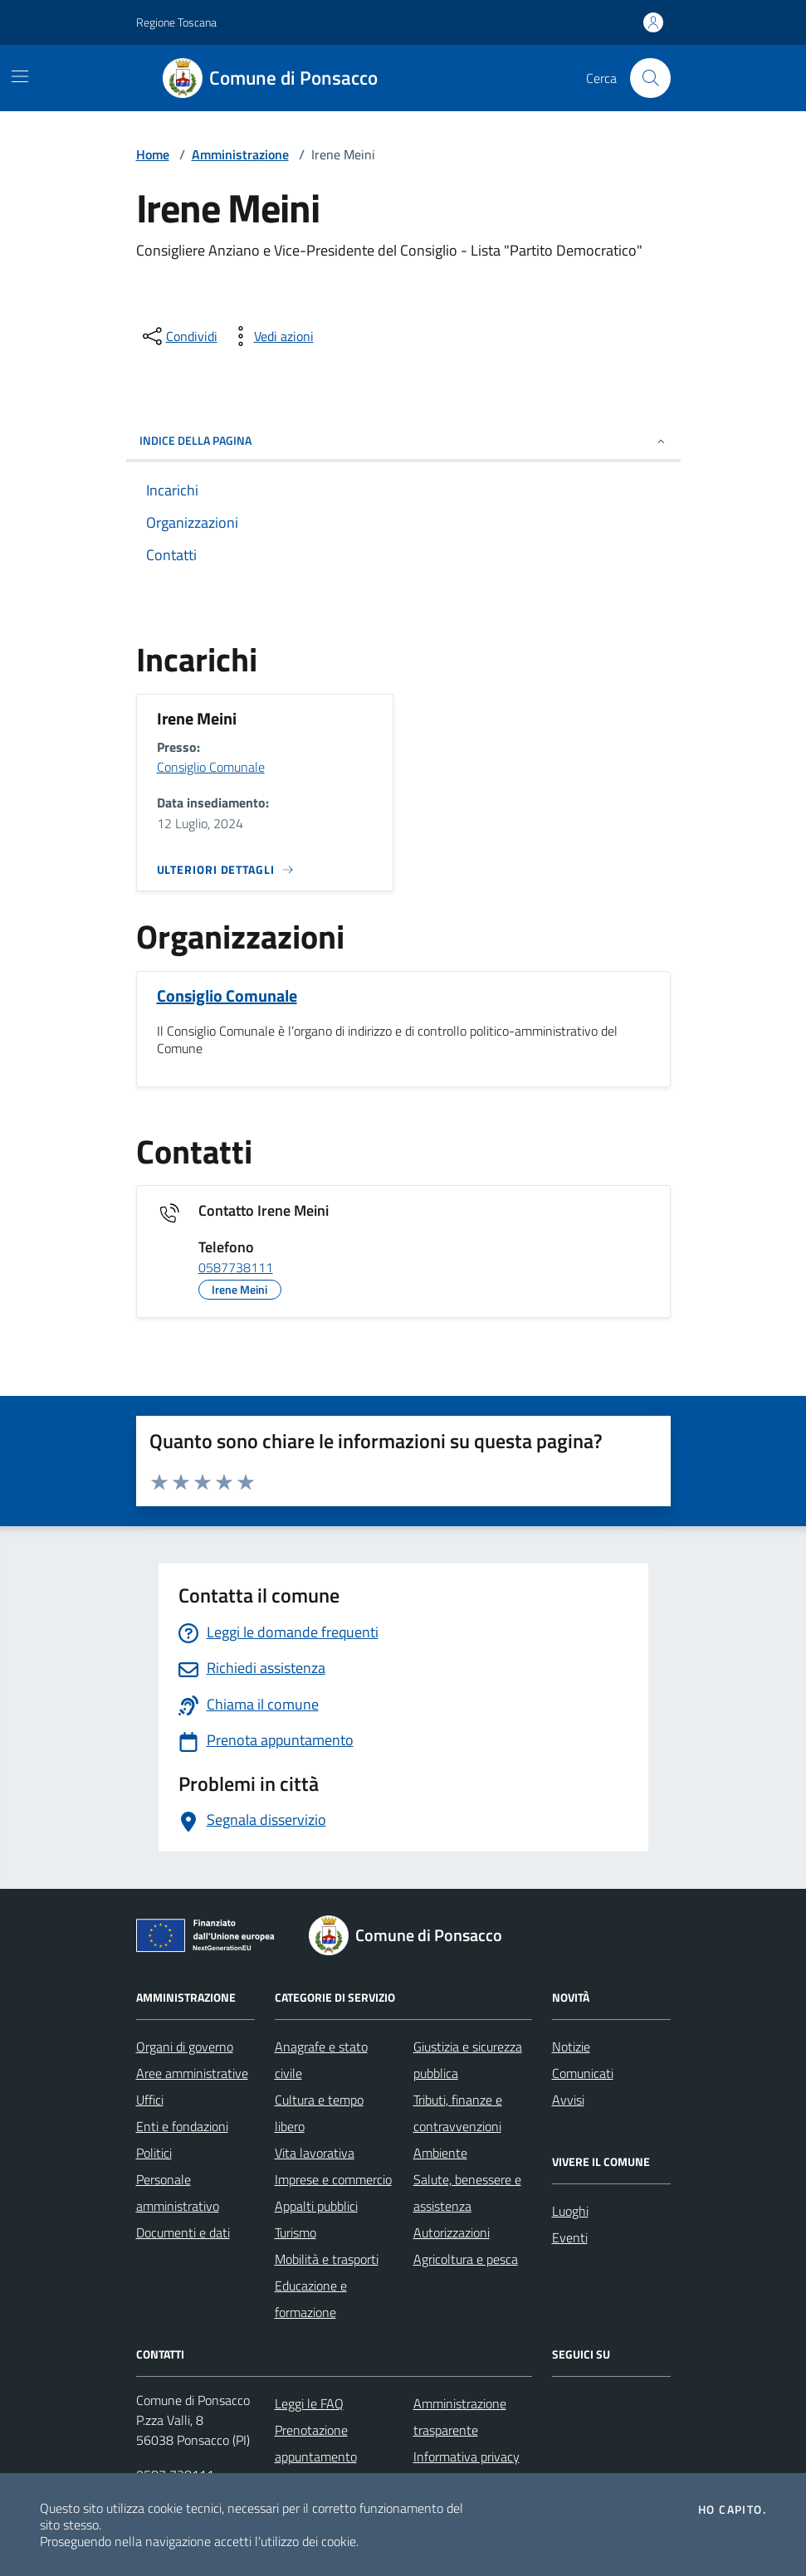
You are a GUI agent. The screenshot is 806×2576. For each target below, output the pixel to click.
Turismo (295, 2232)
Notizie (571, 2046)
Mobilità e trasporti (327, 2259)
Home (152, 154)
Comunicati (582, 2073)
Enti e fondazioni (182, 2126)
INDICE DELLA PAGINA (403, 440)
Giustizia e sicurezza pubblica (467, 2060)
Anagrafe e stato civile (321, 2060)
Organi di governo (184, 2046)
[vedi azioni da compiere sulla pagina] (270, 336)
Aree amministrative (192, 2073)
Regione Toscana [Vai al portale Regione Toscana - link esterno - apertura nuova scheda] (176, 22)
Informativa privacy (466, 2456)
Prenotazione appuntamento (316, 2443)
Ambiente (440, 2153)
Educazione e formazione (311, 2299)
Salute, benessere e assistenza (467, 2192)
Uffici (150, 2100)
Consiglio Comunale (211, 767)
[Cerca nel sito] (650, 78)
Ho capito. (732, 2509)
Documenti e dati (183, 2232)
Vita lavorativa (314, 2153)
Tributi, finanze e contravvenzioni (457, 2113)
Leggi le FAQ (309, 2403)
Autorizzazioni (451, 2232)
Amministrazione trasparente (459, 2416)
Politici (154, 2153)
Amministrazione (240, 154)
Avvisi (568, 2100)
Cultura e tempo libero (319, 2113)
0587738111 (235, 1268)
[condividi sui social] (178, 336)
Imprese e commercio (333, 2179)
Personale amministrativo (177, 2192)
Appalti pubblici (316, 2206)
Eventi (570, 2237)
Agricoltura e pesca (465, 2259)
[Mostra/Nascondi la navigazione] (20, 76)
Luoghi (570, 2211)
